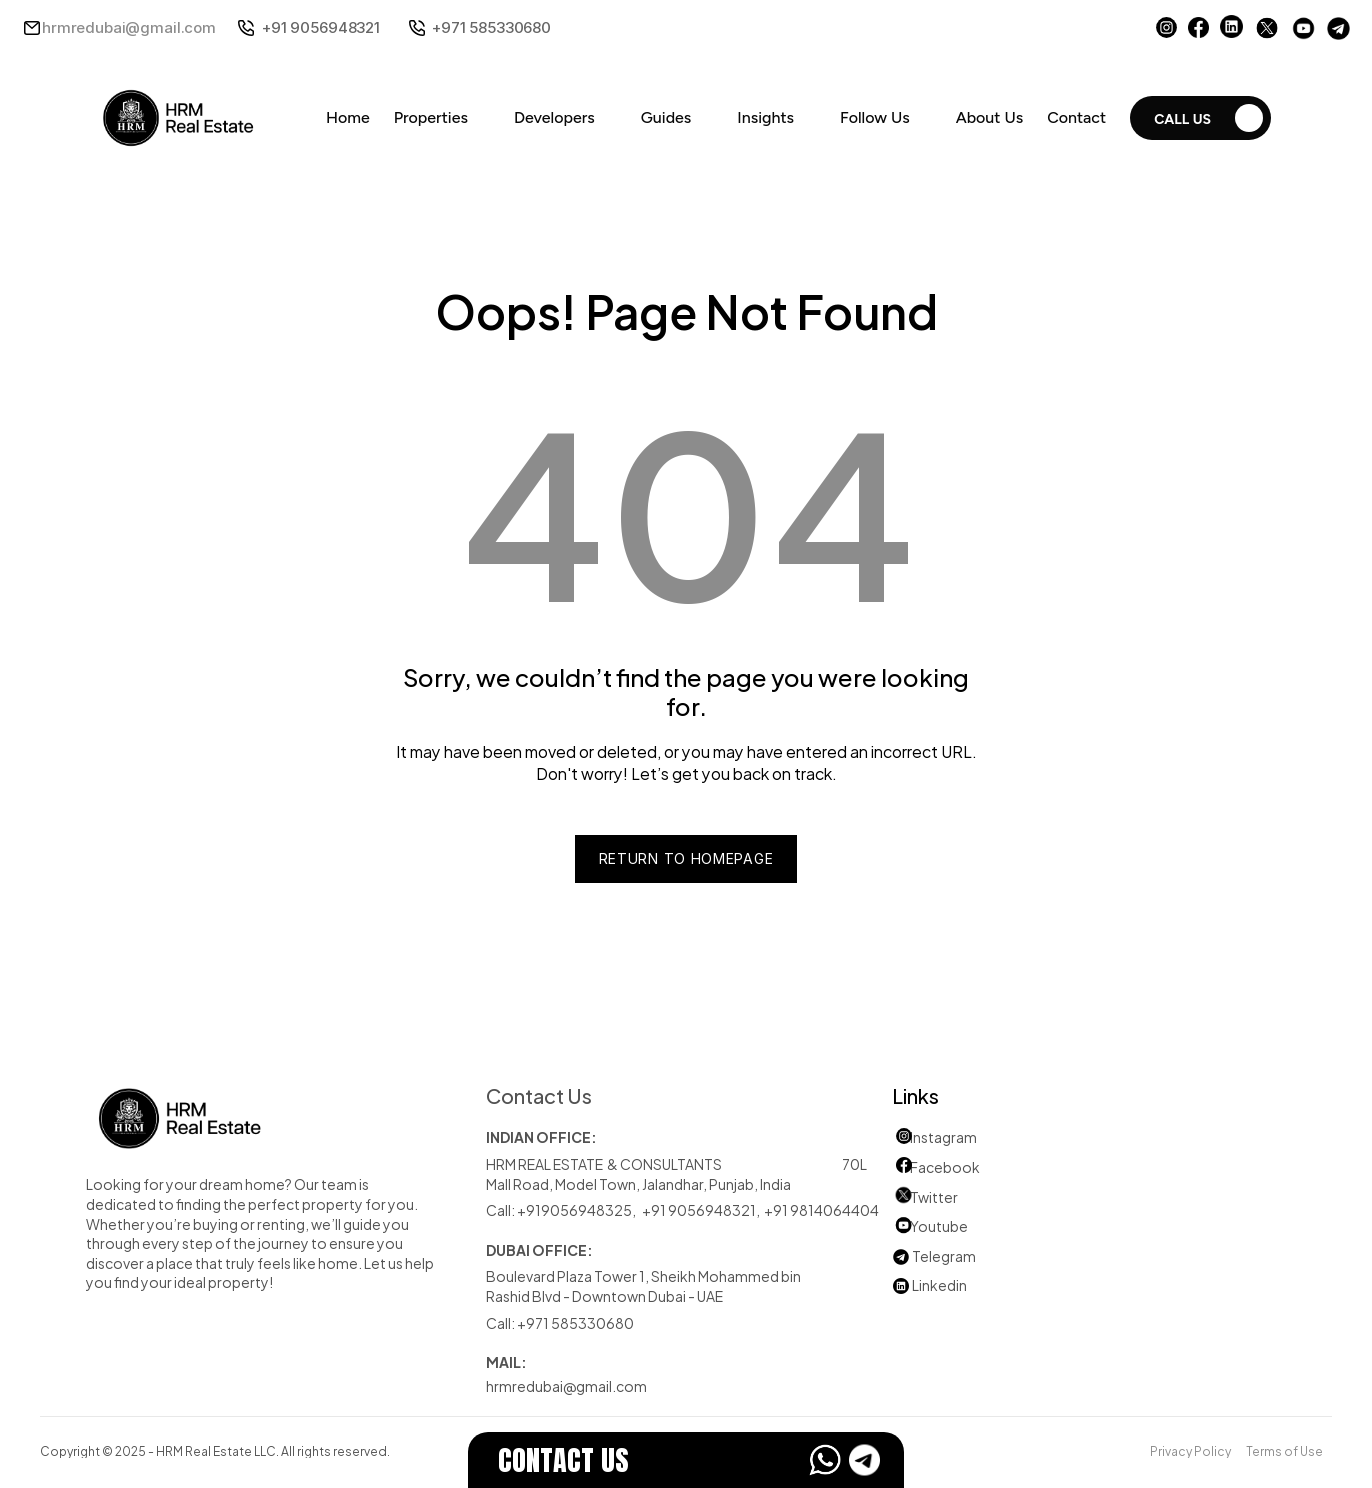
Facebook (945, 1166)
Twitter (934, 1196)
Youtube (930, 1225)
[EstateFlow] (686, 1460)
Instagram (943, 1136)
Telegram (944, 1255)
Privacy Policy (1190, 1450)
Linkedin (929, 1284)
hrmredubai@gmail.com (129, 27)
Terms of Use (1284, 1450)
